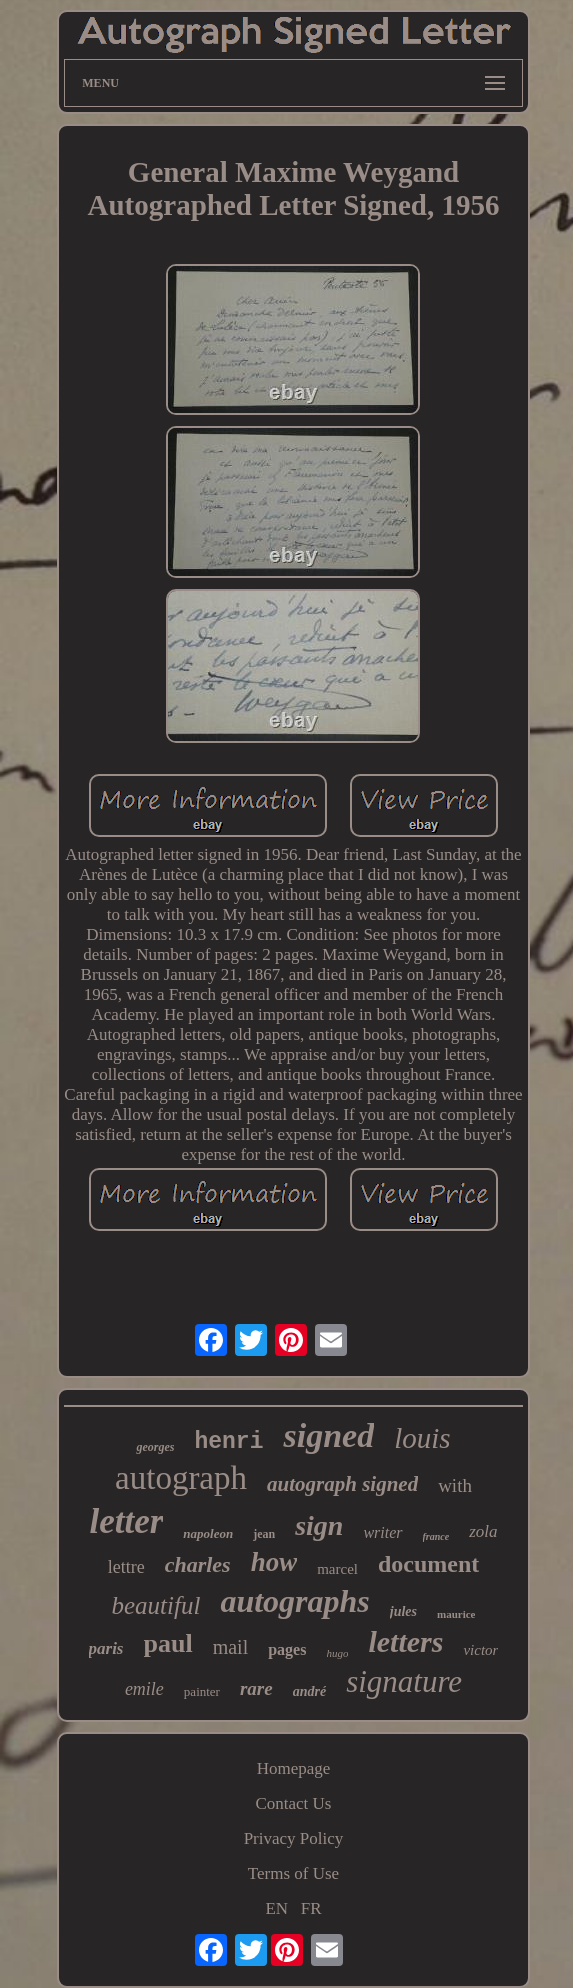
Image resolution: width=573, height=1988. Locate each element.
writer (382, 1532)
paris (106, 1648)
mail (231, 1647)
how (274, 1562)
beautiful (155, 1605)
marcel (337, 1569)
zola (483, 1531)
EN (276, 1908)
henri (228, 1442)
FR (311, 1908)
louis (422, 1438)
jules (403, 1611)
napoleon (208, 1533)
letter (126, 1521)
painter (202, 1691)
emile (144, 1689)
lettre (126, 1567)
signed (328, 1435)
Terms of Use (293, 1873)
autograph (181, 1478)
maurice (456, 1614)
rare (256, 1688)
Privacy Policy (294, 1838)
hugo (337, 1653)
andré (309, 1691)
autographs (294, 1601)
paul (168, 1643)
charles (198, 1564)
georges (155, 1447)
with (455, 1485)
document (428, 1564)
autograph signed (342, 1484)
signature (404, 1681)
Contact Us (293, 1803)
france (436, 1536)
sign (319, 1525)
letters (405, 1641)
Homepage (294, 1768)
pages (287, 1649)
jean (264, 1534)
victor (480, 1650)
